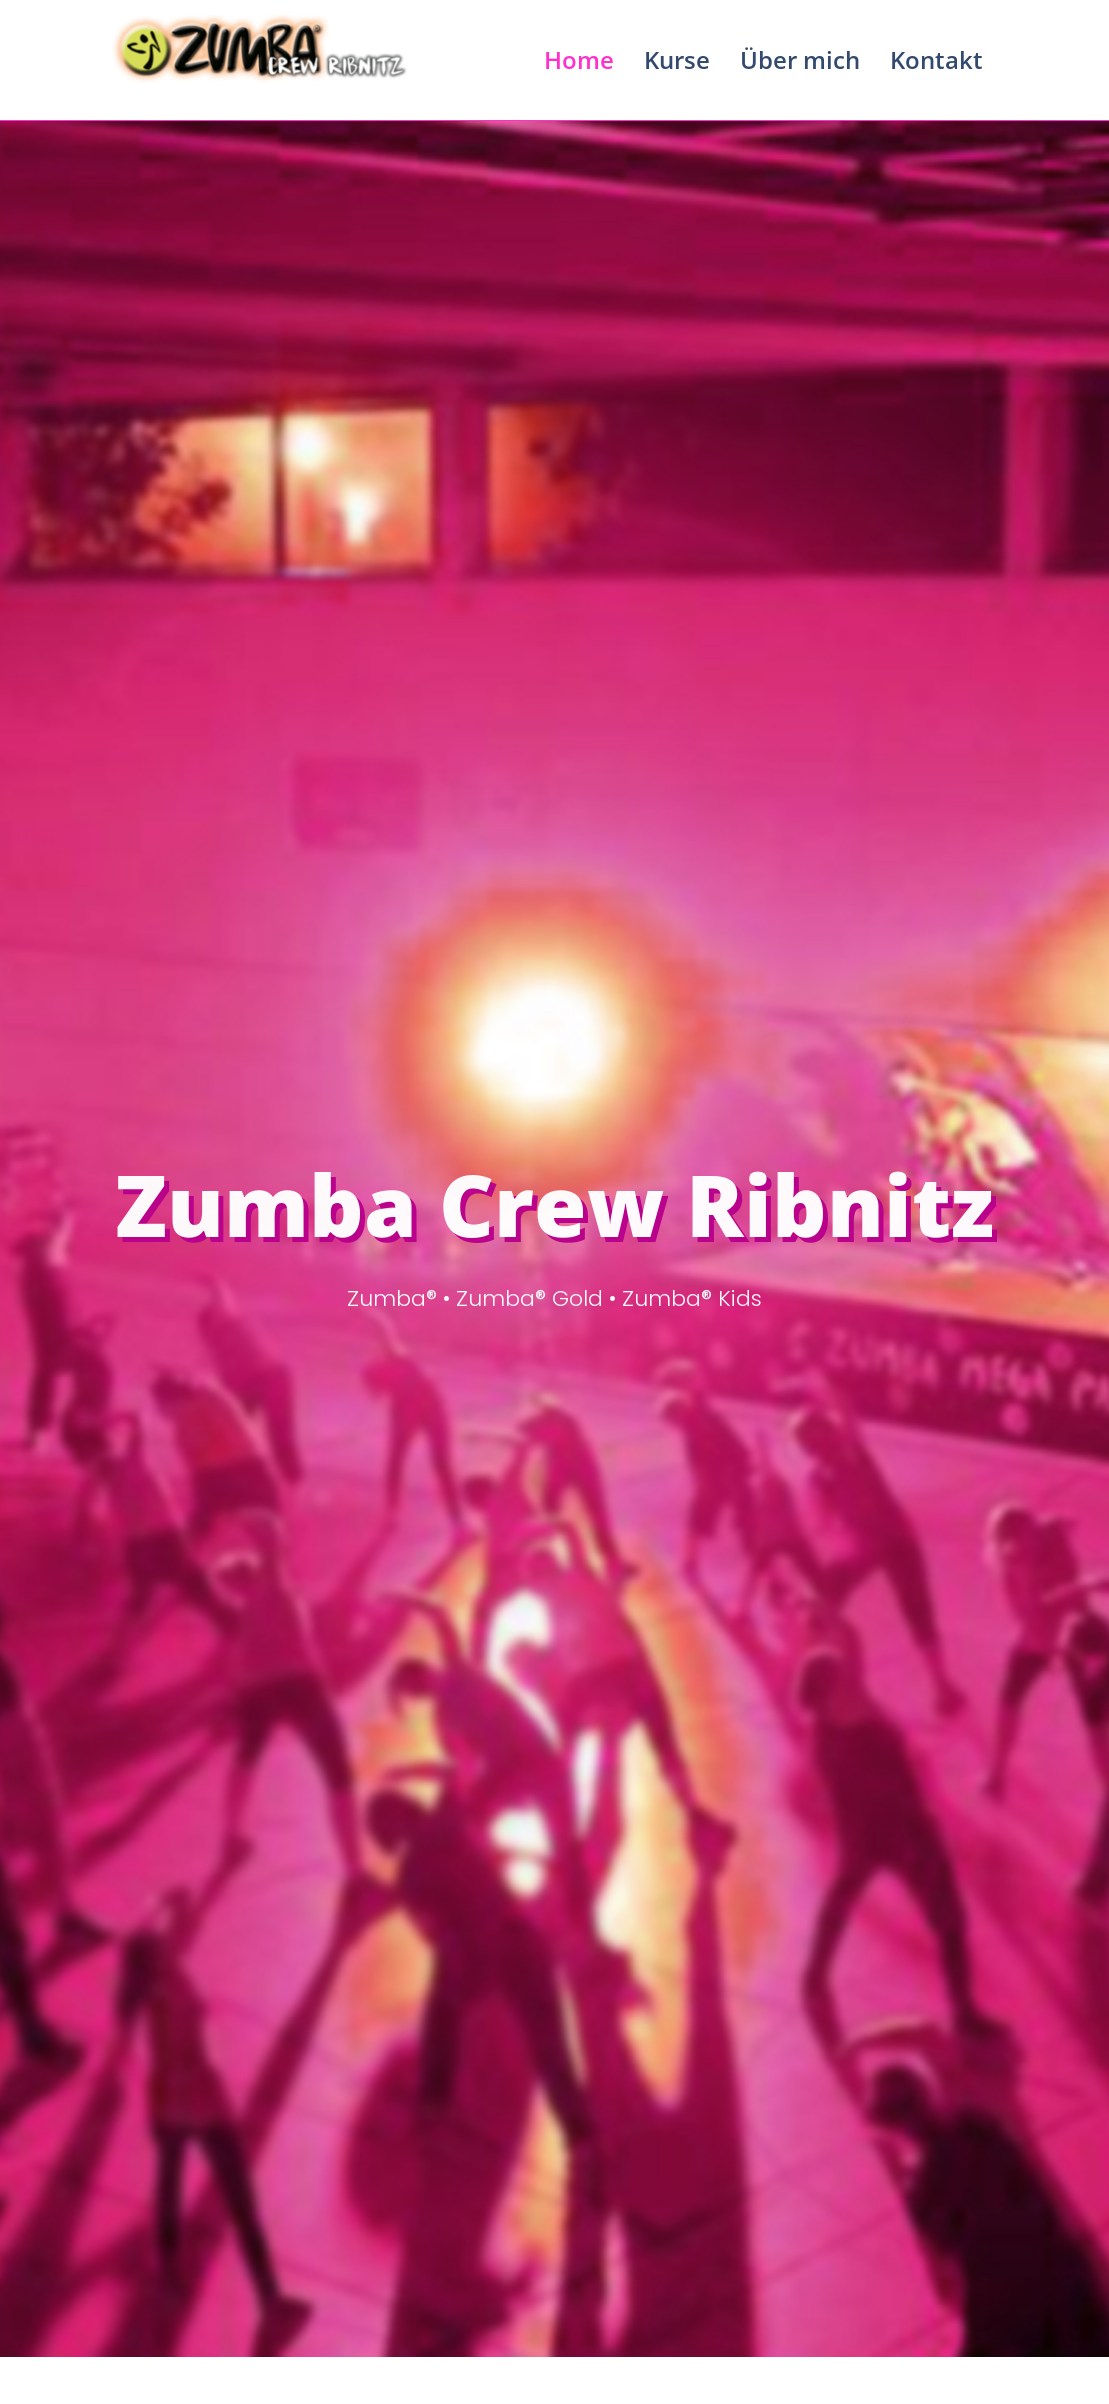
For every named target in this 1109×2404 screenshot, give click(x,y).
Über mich (800, 59)
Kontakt (936, 59)
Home (579, 59)
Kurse (677, 59)
